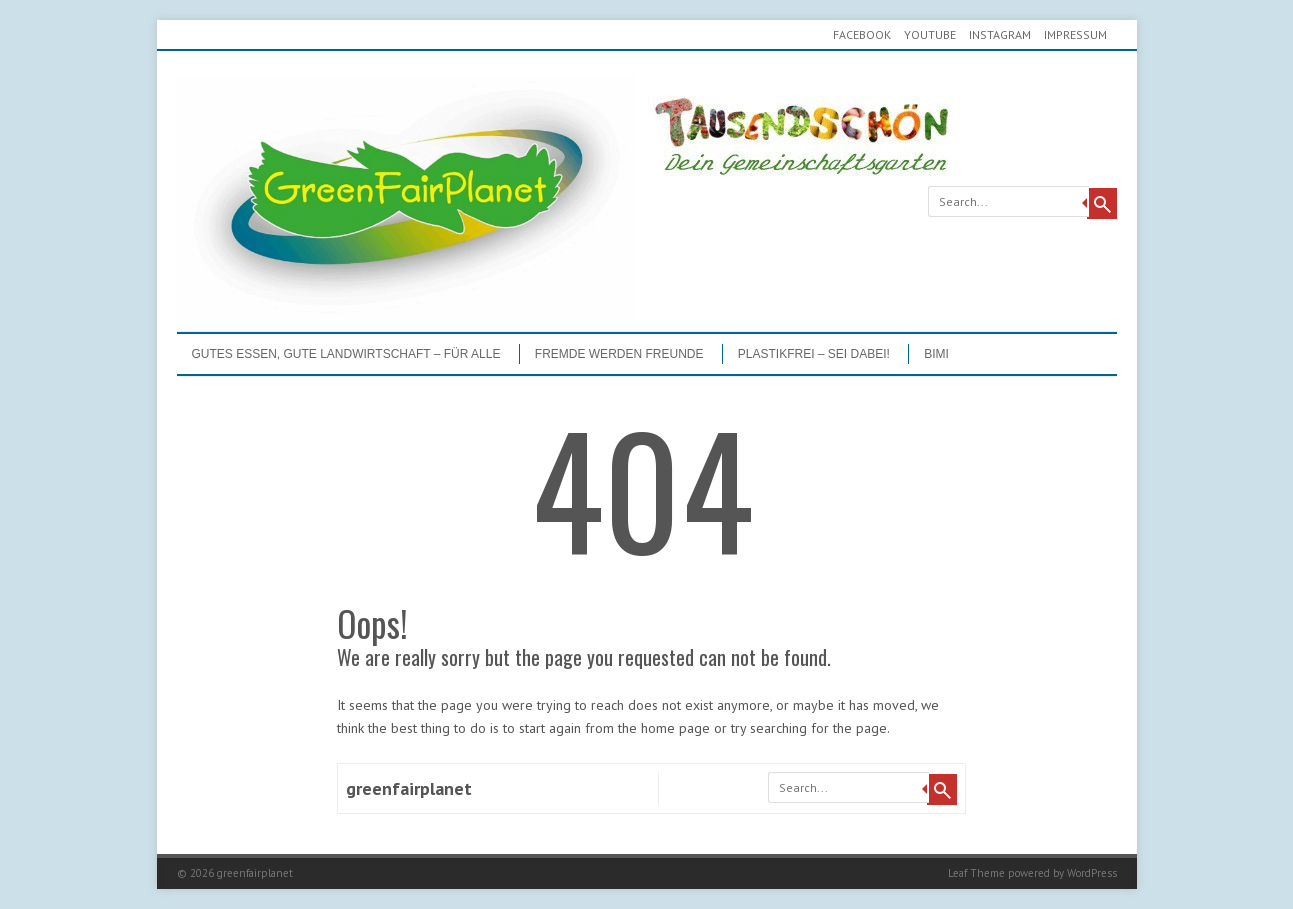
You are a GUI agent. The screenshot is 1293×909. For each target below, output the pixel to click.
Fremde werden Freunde (619, 354)
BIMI (936, 354)
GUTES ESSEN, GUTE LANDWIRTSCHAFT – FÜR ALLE (346, 354)
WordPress (1092, 873)
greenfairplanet (409, 788)
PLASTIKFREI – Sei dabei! (814, 354)
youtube (930, 34)
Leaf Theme (976, 873)
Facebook (862, 34)
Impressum (1075, 34)
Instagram (1000, 34)
